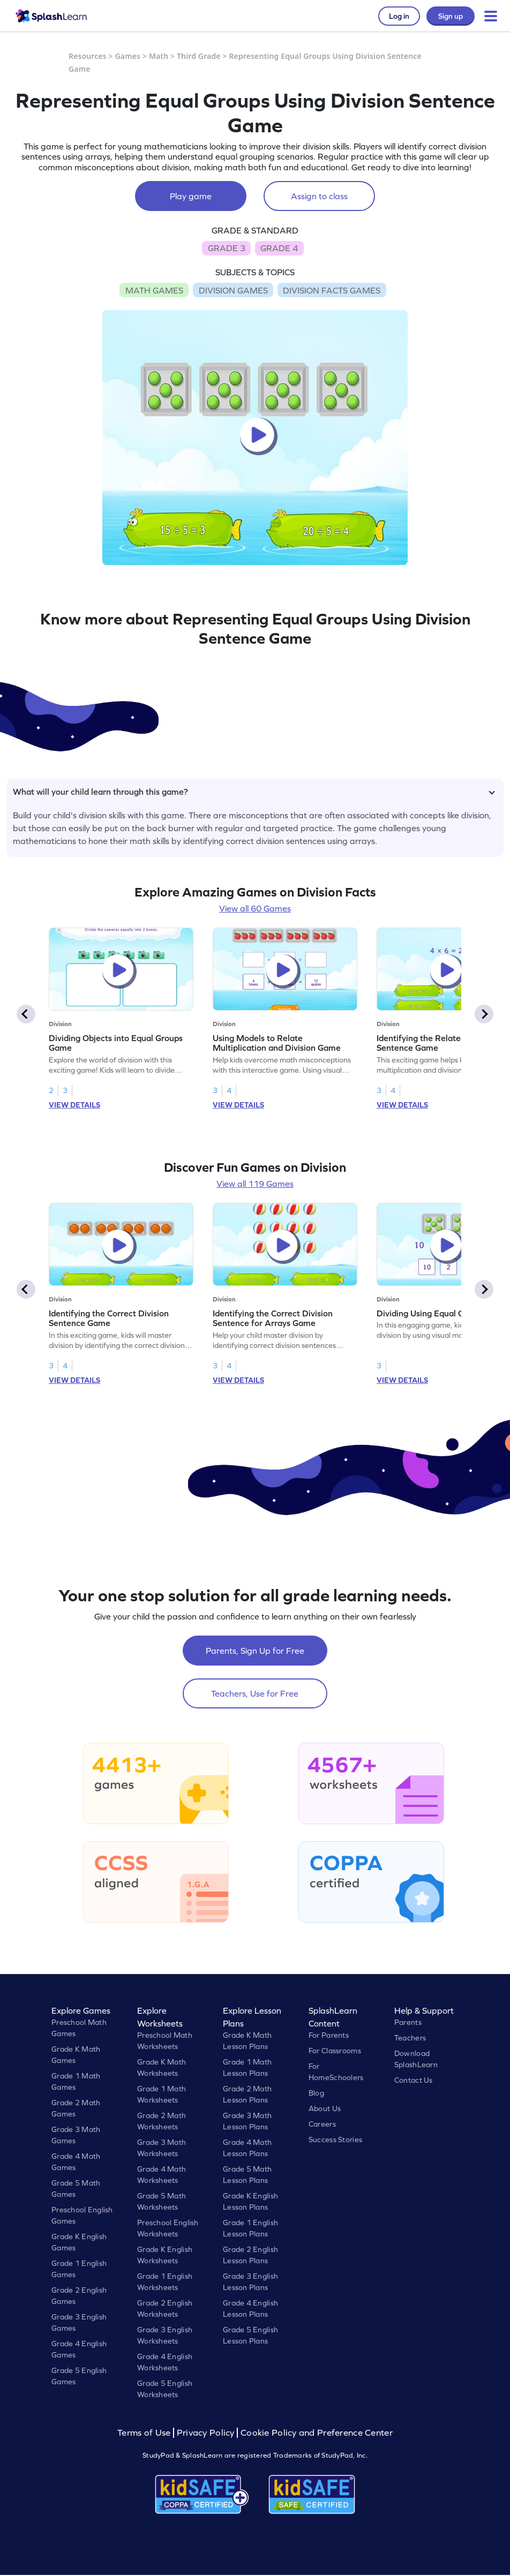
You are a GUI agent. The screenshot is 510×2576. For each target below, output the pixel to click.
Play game (191, 196)
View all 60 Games (255, 908)
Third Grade (199, 56)
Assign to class (319, 196)
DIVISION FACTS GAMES (331, 290)
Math (158, 56)
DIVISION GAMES (233, 290)
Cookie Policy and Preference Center (317, 2433)
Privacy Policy (206, 2433)
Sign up (450, 16)
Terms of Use (145, 2433)
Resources (88, 56)
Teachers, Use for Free (254, 1693)
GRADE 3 (226, 248)
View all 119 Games (255, 1183)
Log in (399, 16)
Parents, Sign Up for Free (255, 1650)
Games (128, 56)
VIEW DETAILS (74, 1105)
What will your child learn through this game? (254, 791)
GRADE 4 (279, 248)
